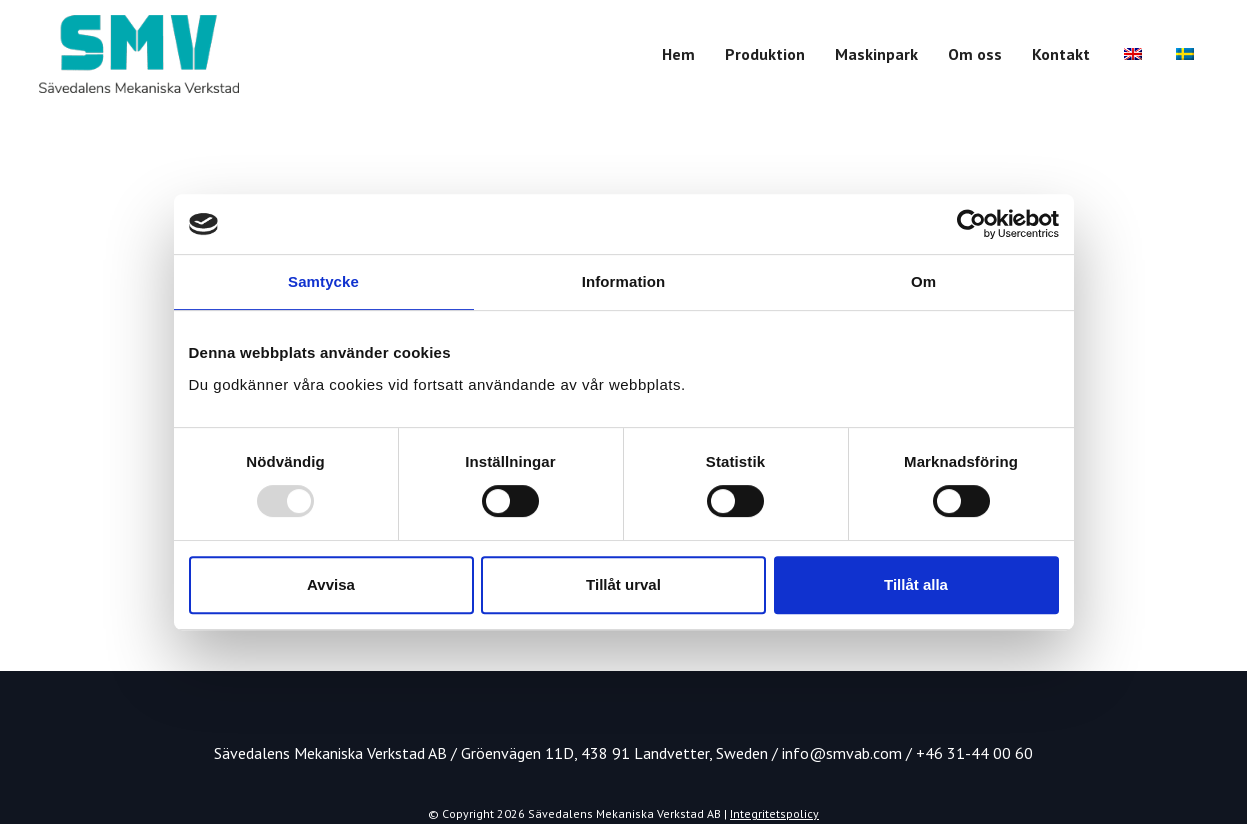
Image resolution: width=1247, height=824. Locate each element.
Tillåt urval (623, 584)
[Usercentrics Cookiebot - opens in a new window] (971, 224)
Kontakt (1061, 54)
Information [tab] (624, 281)
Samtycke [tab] (323, 281)
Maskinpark (876, 54)
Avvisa (331, 584)
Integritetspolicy (774, 813)
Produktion (765, 54)
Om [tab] (923, 281)
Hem (678, 54)
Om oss (975, 54)
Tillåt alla (916, 584)
